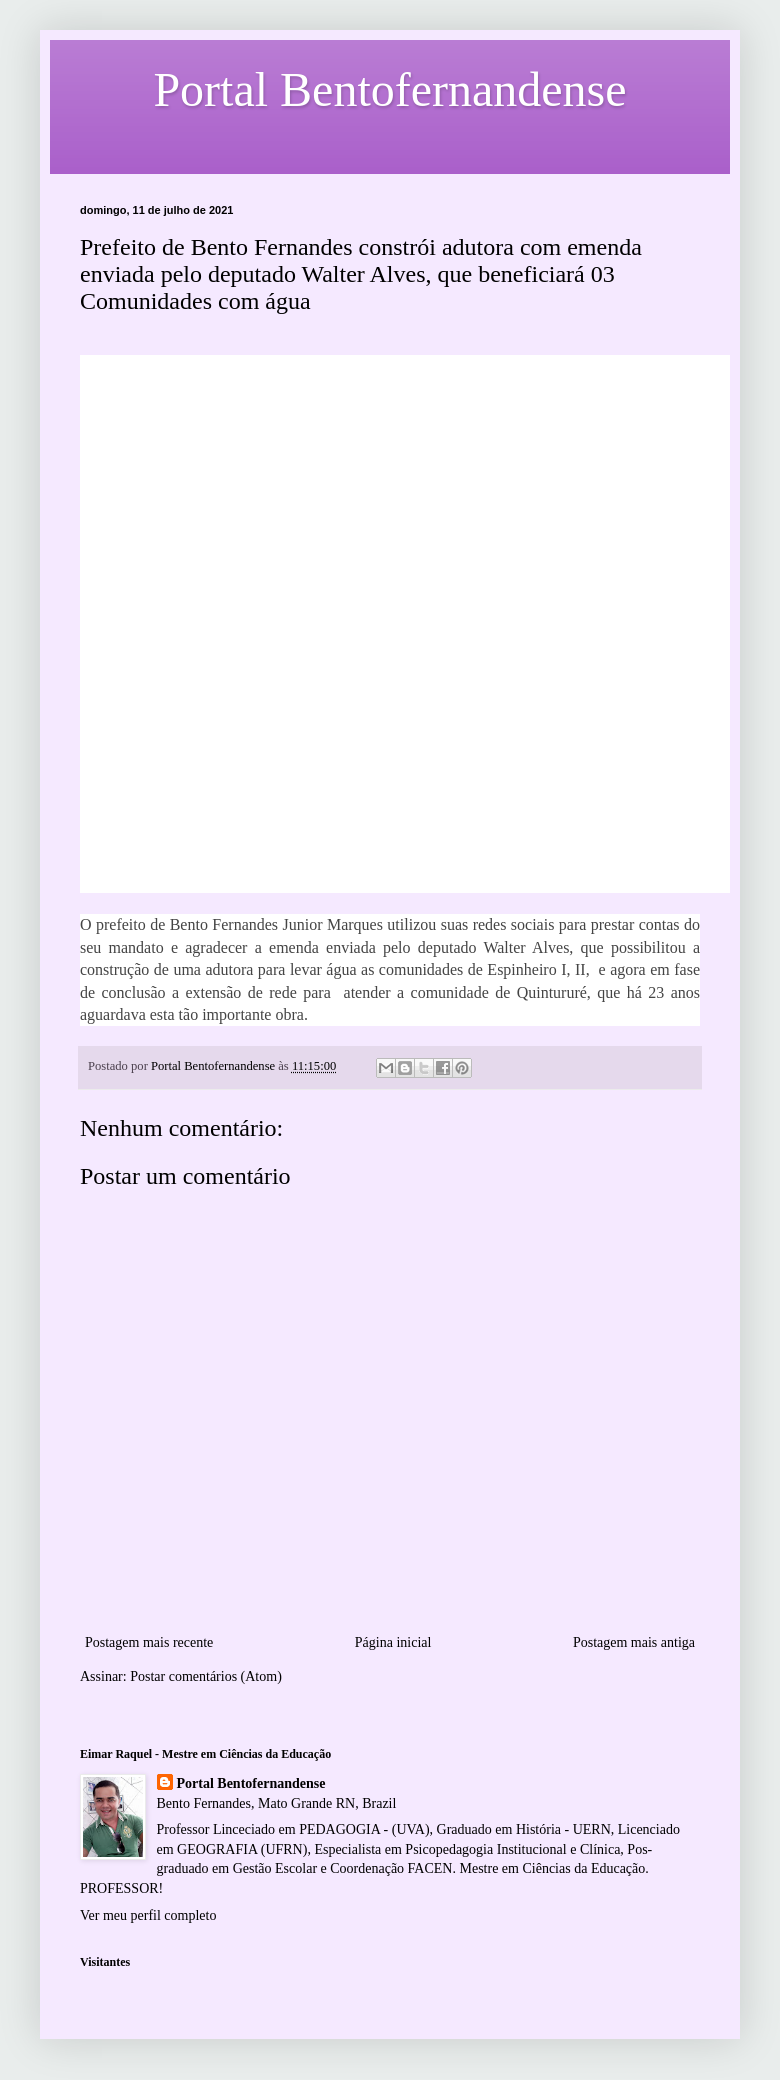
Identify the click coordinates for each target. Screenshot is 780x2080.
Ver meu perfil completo (148, 1915)
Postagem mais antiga (634, 1642)
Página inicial (393, 1642)
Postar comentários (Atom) (206, 1676)
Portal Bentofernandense (251, 1783)
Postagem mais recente (149, 1642)
